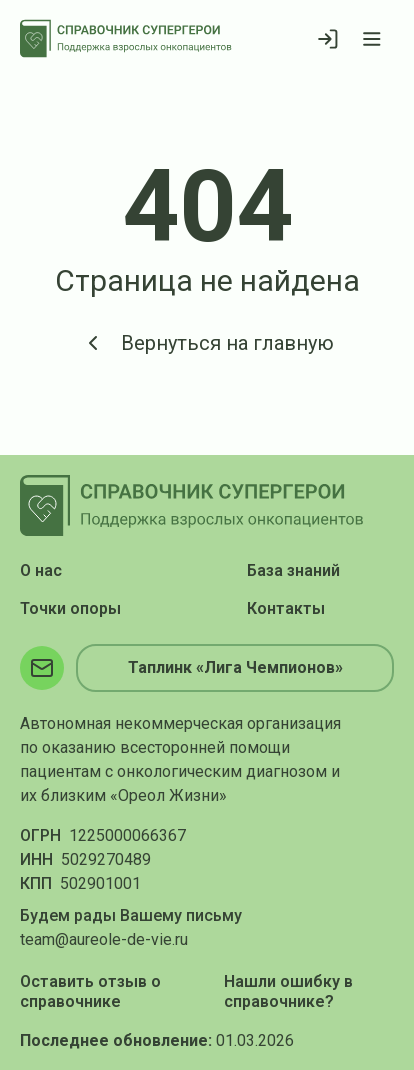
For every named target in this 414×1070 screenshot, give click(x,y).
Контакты (286, 608)
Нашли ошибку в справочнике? (288, 991)
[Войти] (328, 39)
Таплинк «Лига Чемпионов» (235, 667)
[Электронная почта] (42, 668)
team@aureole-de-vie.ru (104, 939)
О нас (41, 570)
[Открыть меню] (372, 39)
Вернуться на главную (207, 343)
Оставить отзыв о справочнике (90, 991)
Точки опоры (70, 608)
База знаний (293, 570)
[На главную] (126, 38)
